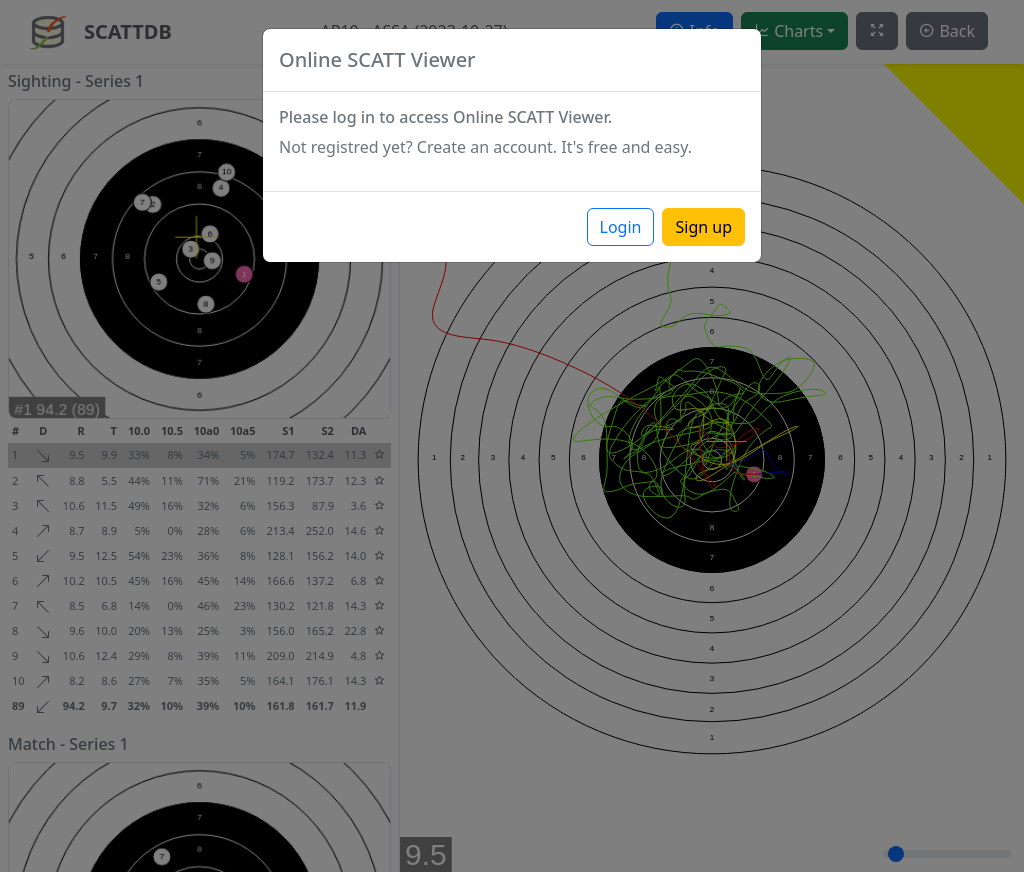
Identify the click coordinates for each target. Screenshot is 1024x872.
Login (621, 227)
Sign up (703, 227)
